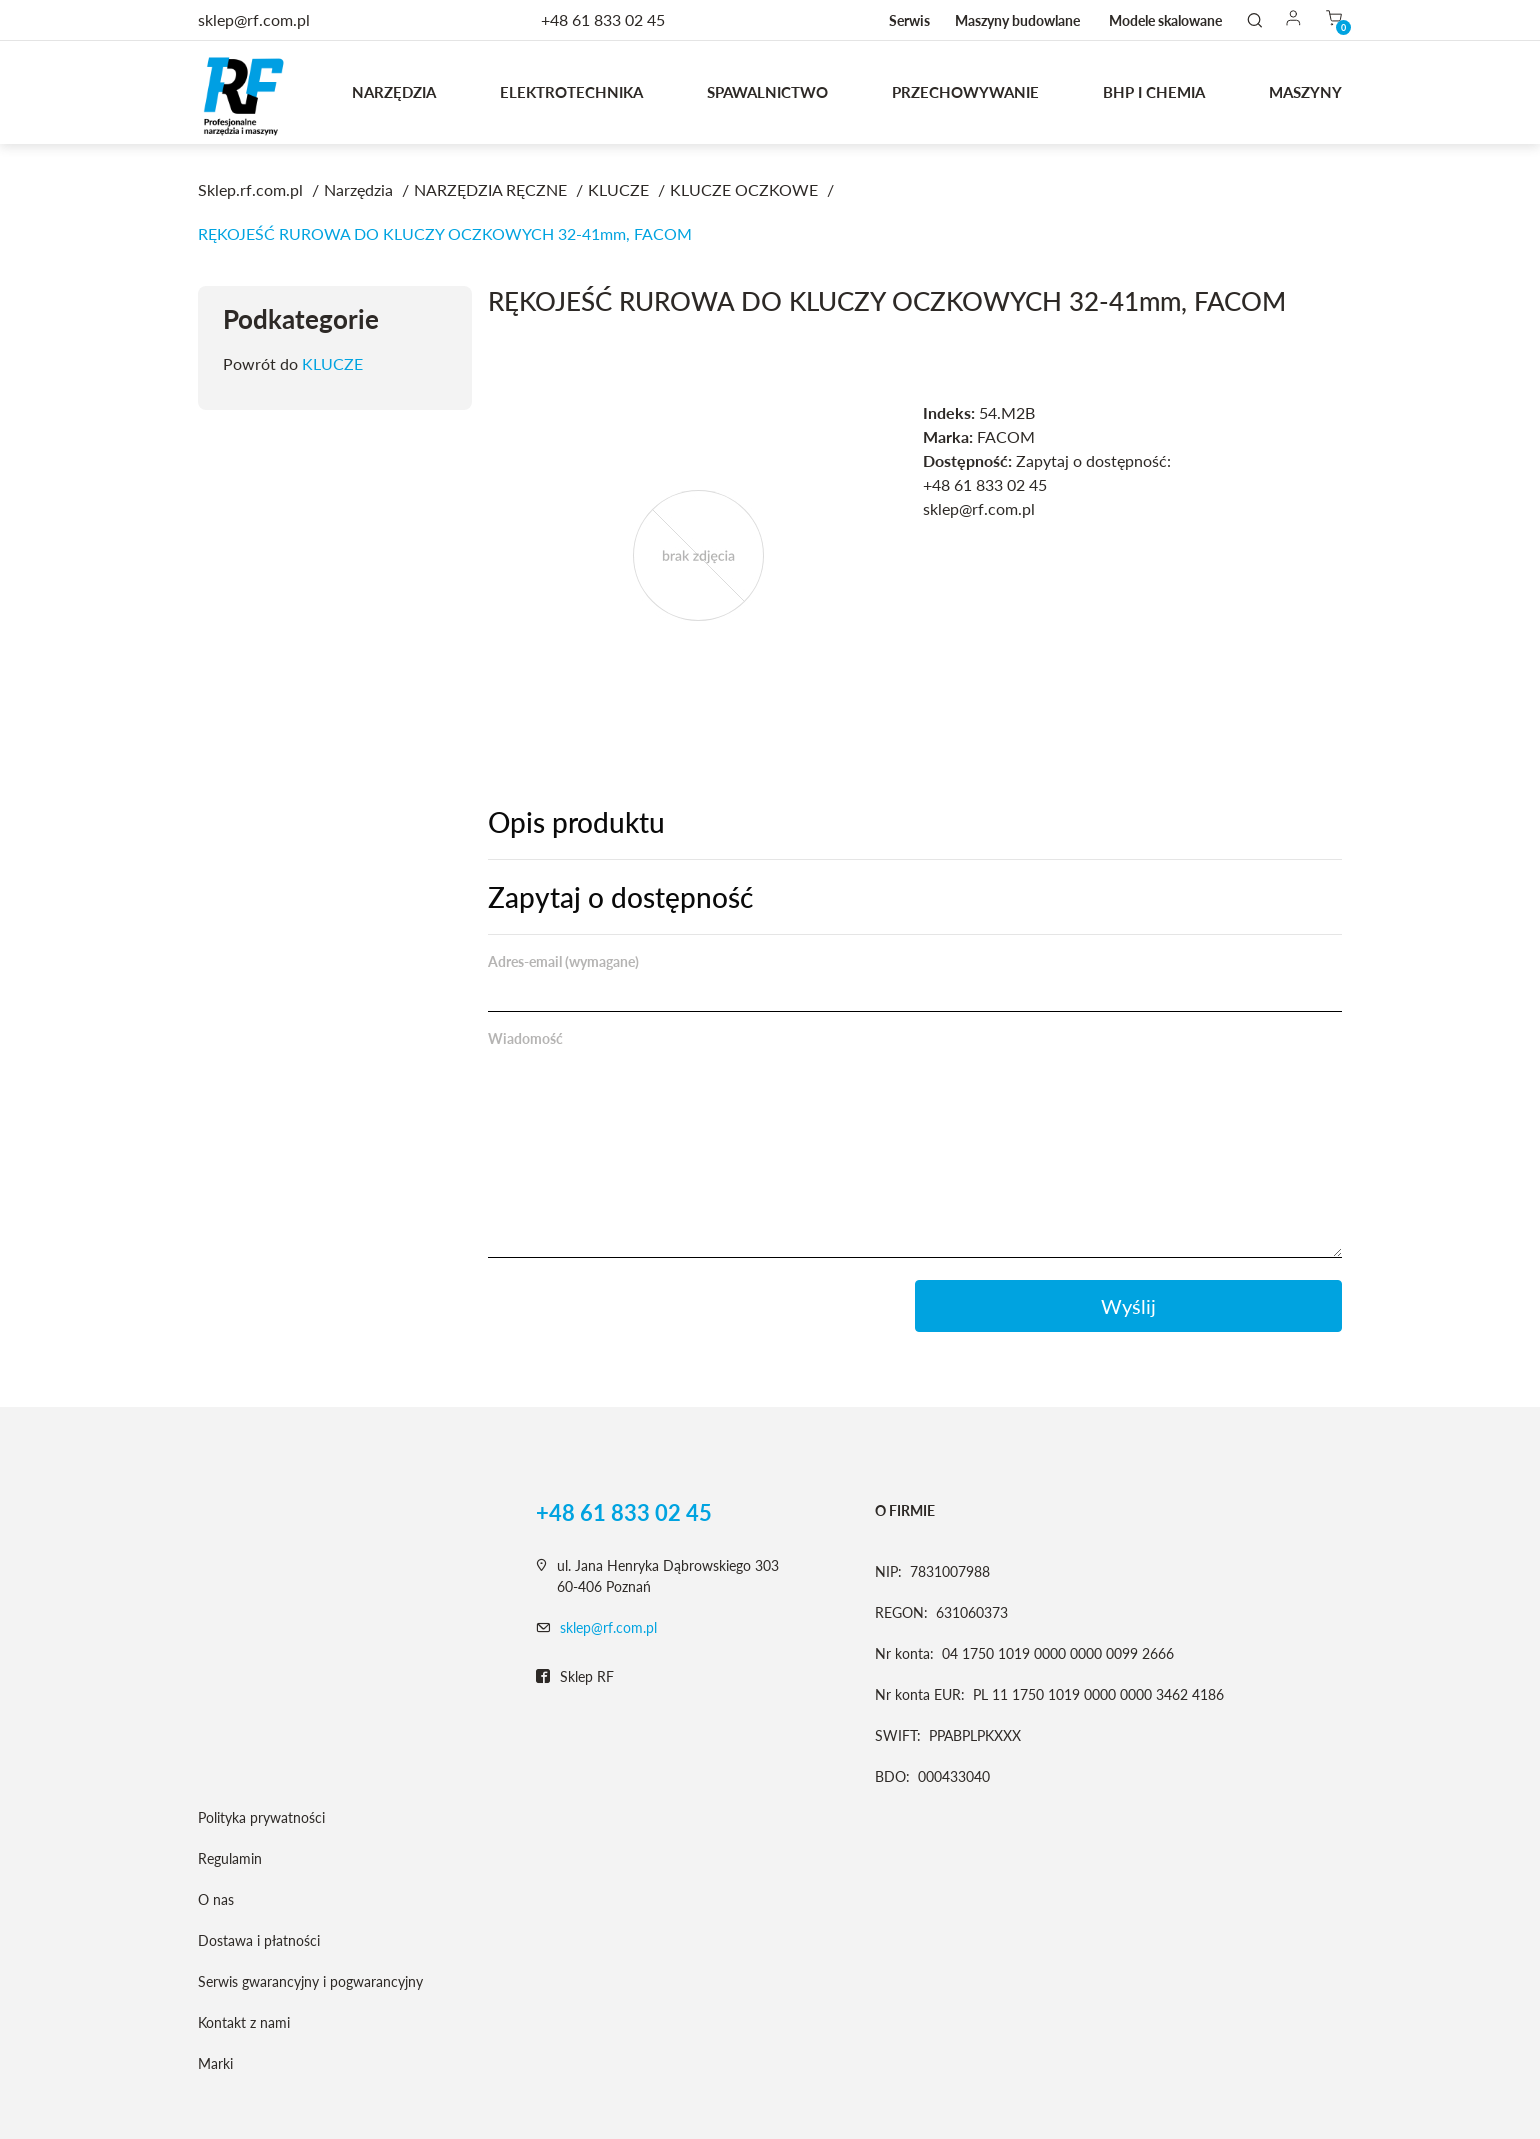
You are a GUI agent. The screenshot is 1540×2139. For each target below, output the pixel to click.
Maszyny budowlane (1017, 20)
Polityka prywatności (261, 1817)
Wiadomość (525, 1038)
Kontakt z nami (244, 2022)
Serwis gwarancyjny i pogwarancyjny (310, 1981)
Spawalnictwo (767, 92)
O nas (216, 1899)
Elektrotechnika (571, 92)
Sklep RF (575, 1677)
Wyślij (1128, 1306)
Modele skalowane (1165, 20)
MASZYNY (1305, 92)
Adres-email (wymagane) (563, 961)
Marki (215, 2063)
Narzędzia (394, 92)
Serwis (909, 20)
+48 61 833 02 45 (603, 19)
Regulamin (230, 1858)
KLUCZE (332, 363)
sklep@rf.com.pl (608, 1627)
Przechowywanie (965, 92)
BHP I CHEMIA (1154, 92)
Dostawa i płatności (259, 1940)
